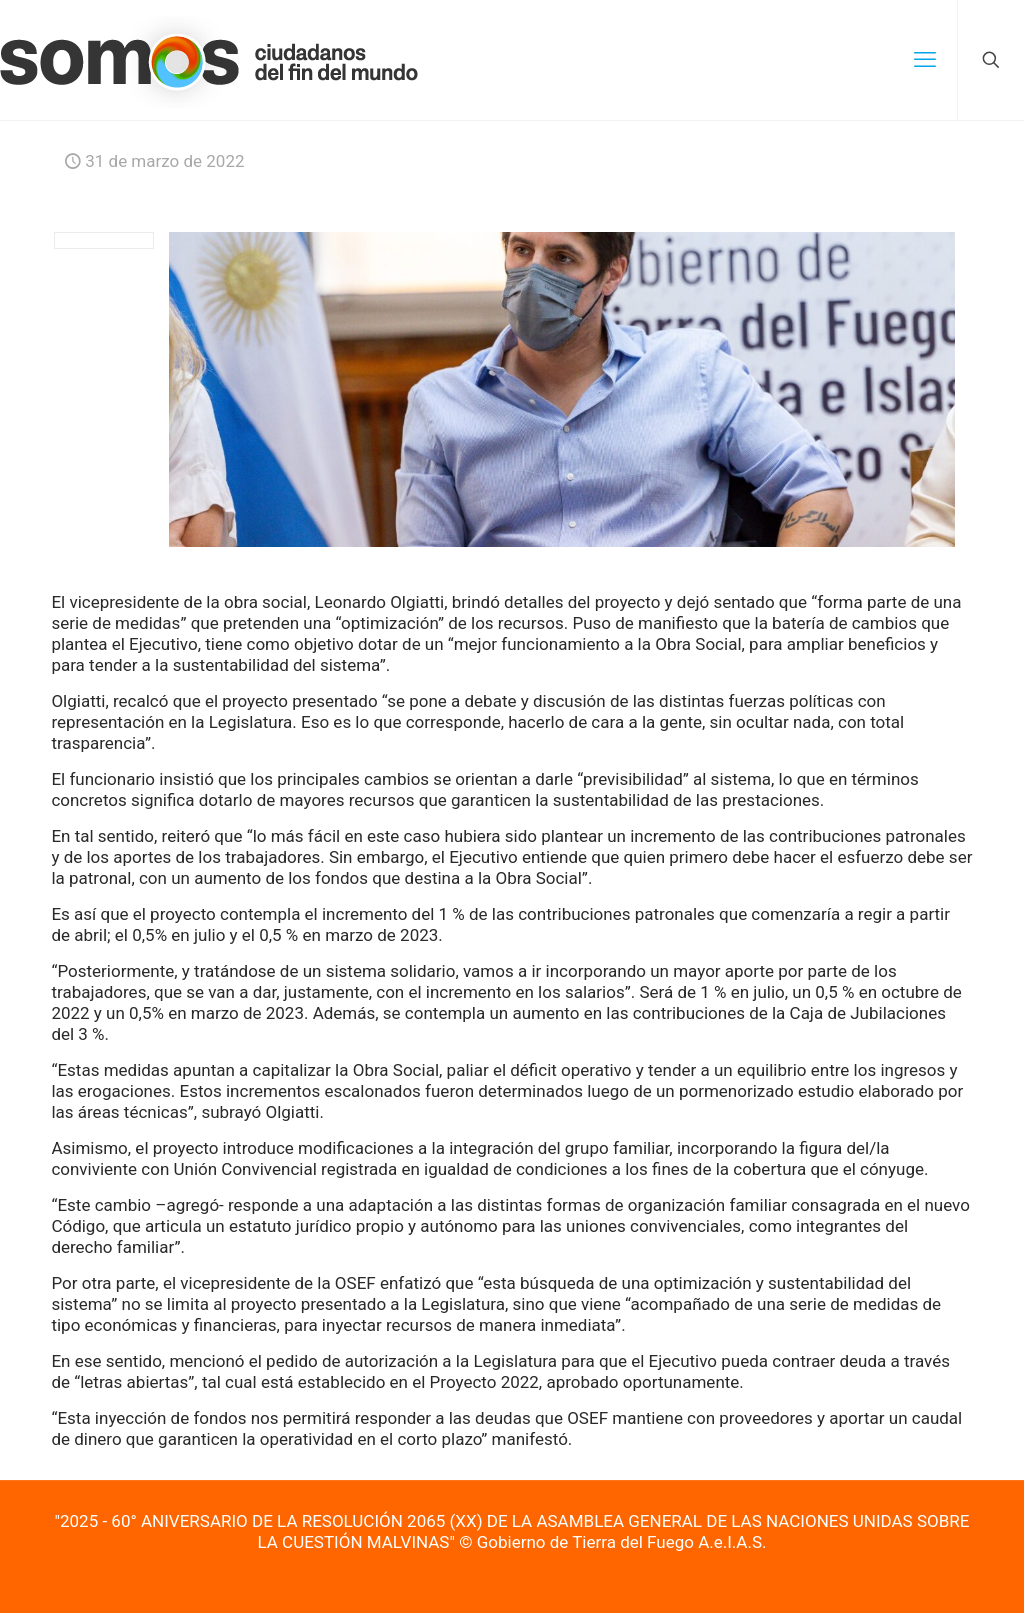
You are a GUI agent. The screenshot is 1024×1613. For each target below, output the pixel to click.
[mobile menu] (925, 60)
